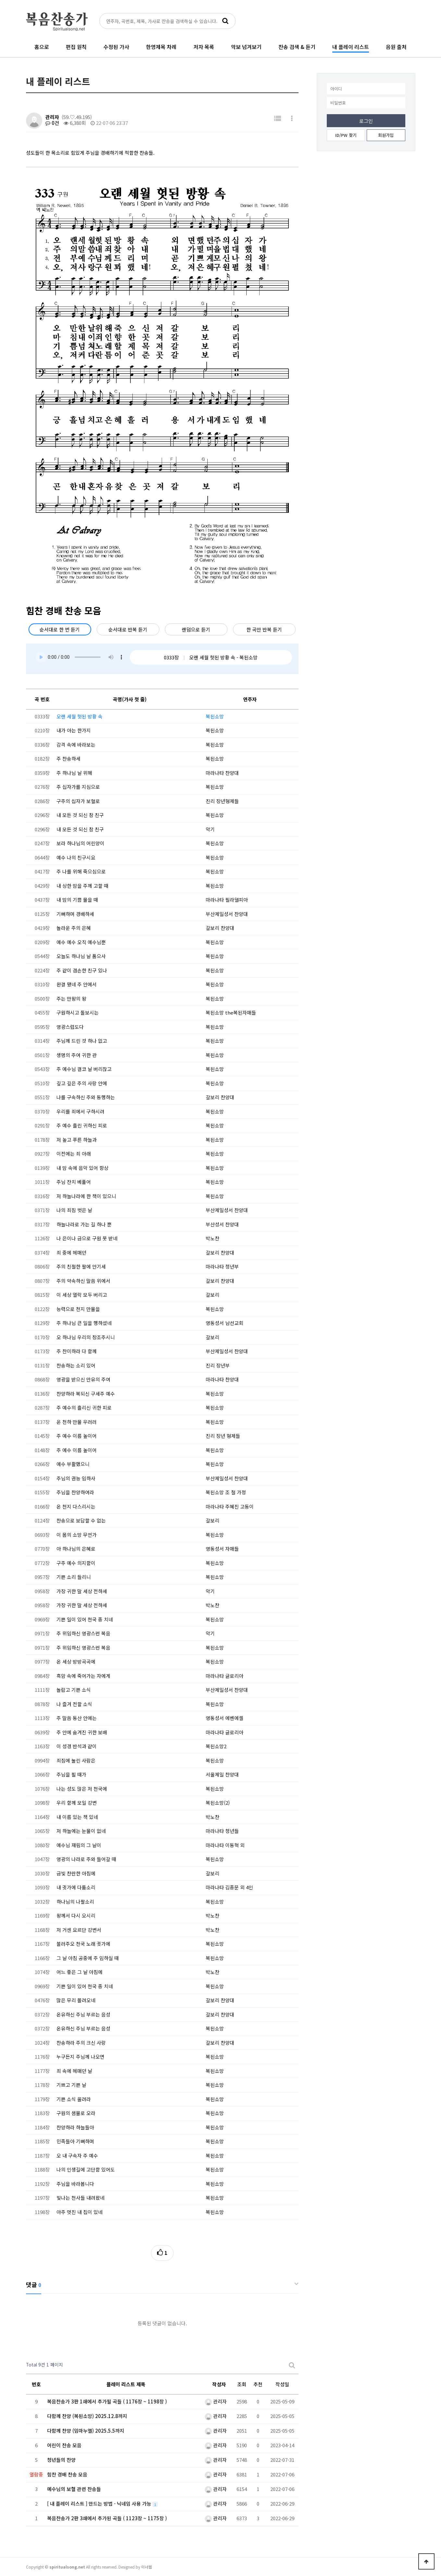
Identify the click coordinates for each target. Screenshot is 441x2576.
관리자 (52, 117)
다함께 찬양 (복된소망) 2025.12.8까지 (87, 2416)
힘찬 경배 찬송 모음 (67, 2474)
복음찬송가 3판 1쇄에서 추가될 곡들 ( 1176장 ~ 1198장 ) (107, 2401)
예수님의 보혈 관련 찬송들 (74, 2489)
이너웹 (146, 2567)
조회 (241, 2384)
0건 (52, 122)
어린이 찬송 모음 (64, 2445)
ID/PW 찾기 (346, 135)
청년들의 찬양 (61, 2459)
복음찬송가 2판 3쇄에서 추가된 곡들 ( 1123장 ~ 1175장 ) (107, 2518)
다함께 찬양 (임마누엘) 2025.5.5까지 (85, 2430)
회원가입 (386, 135)
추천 (258, 2384)
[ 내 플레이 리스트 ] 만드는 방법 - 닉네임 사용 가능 (100, 2503)
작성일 (282, 2384)
